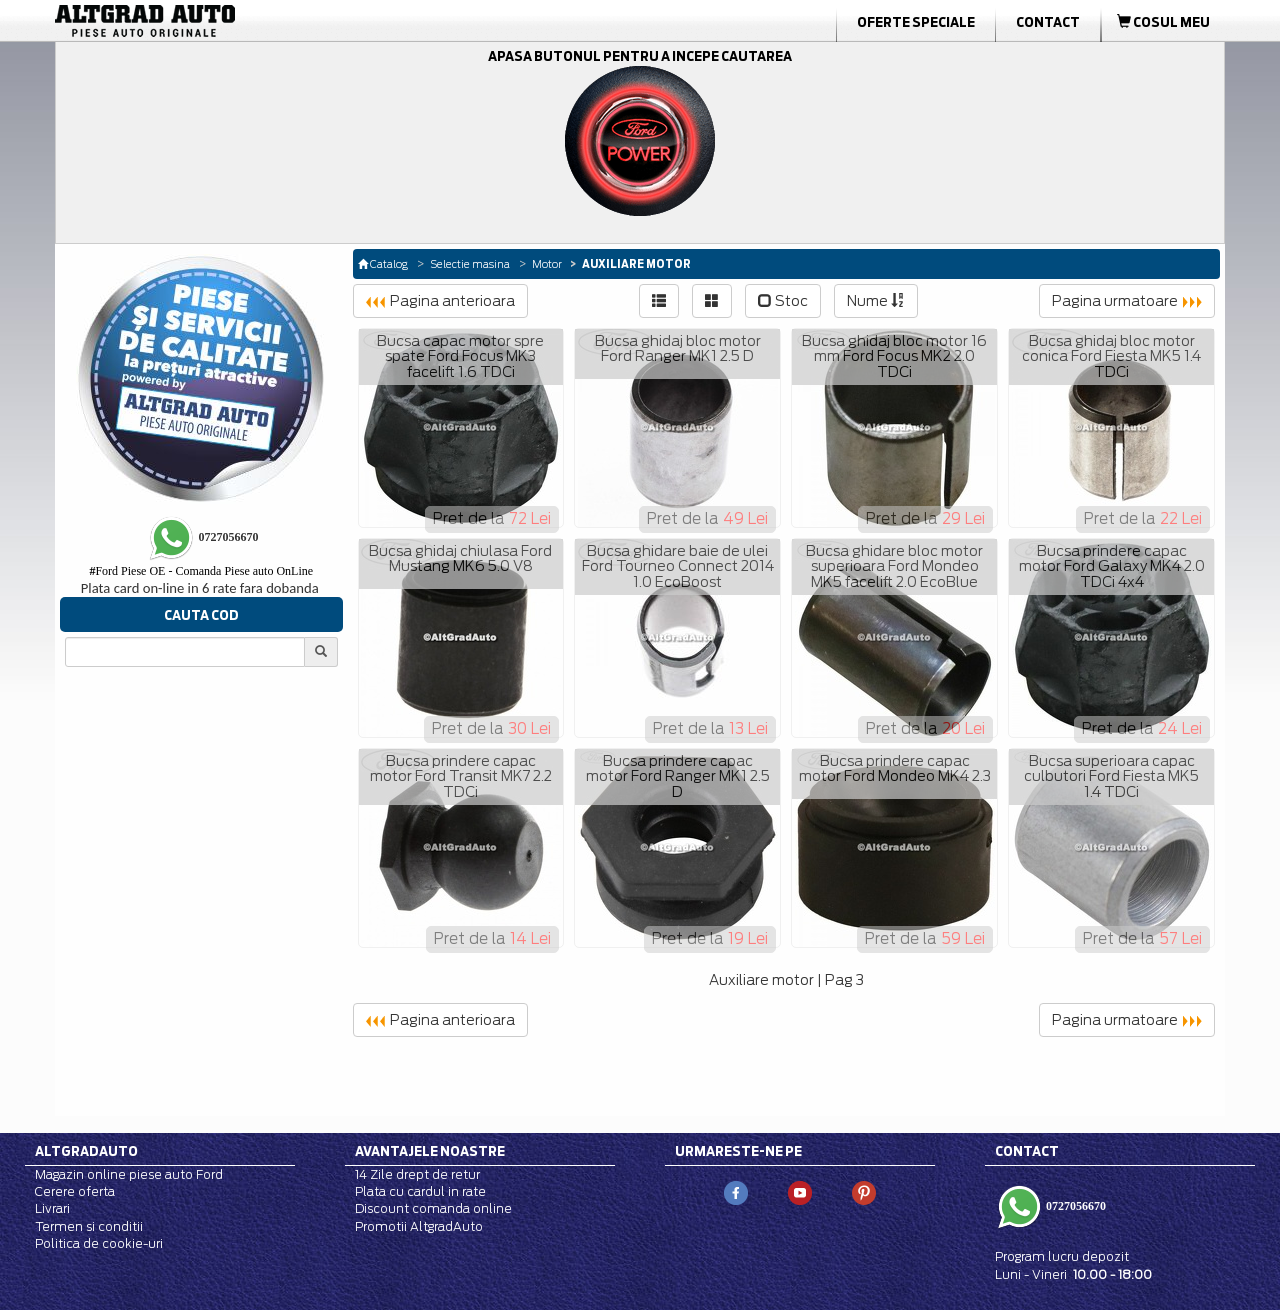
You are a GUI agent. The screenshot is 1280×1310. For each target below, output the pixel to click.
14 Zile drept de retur (417, 1174)
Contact (1048, 22)
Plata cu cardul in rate (420, 1191)
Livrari (52, 1208)
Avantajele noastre (430, 1151)
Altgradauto (86, 1151)
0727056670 (1074, 1206)
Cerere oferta (75, 1191)
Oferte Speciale (916, 22)
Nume (876, 301)
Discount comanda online (433, 1208)
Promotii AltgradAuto (419, 1226)
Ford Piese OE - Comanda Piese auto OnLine (201, 571)
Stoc (783, 301)
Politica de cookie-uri (99, 1243)
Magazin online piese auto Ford (129, 1174)
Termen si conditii (89, 1226)
